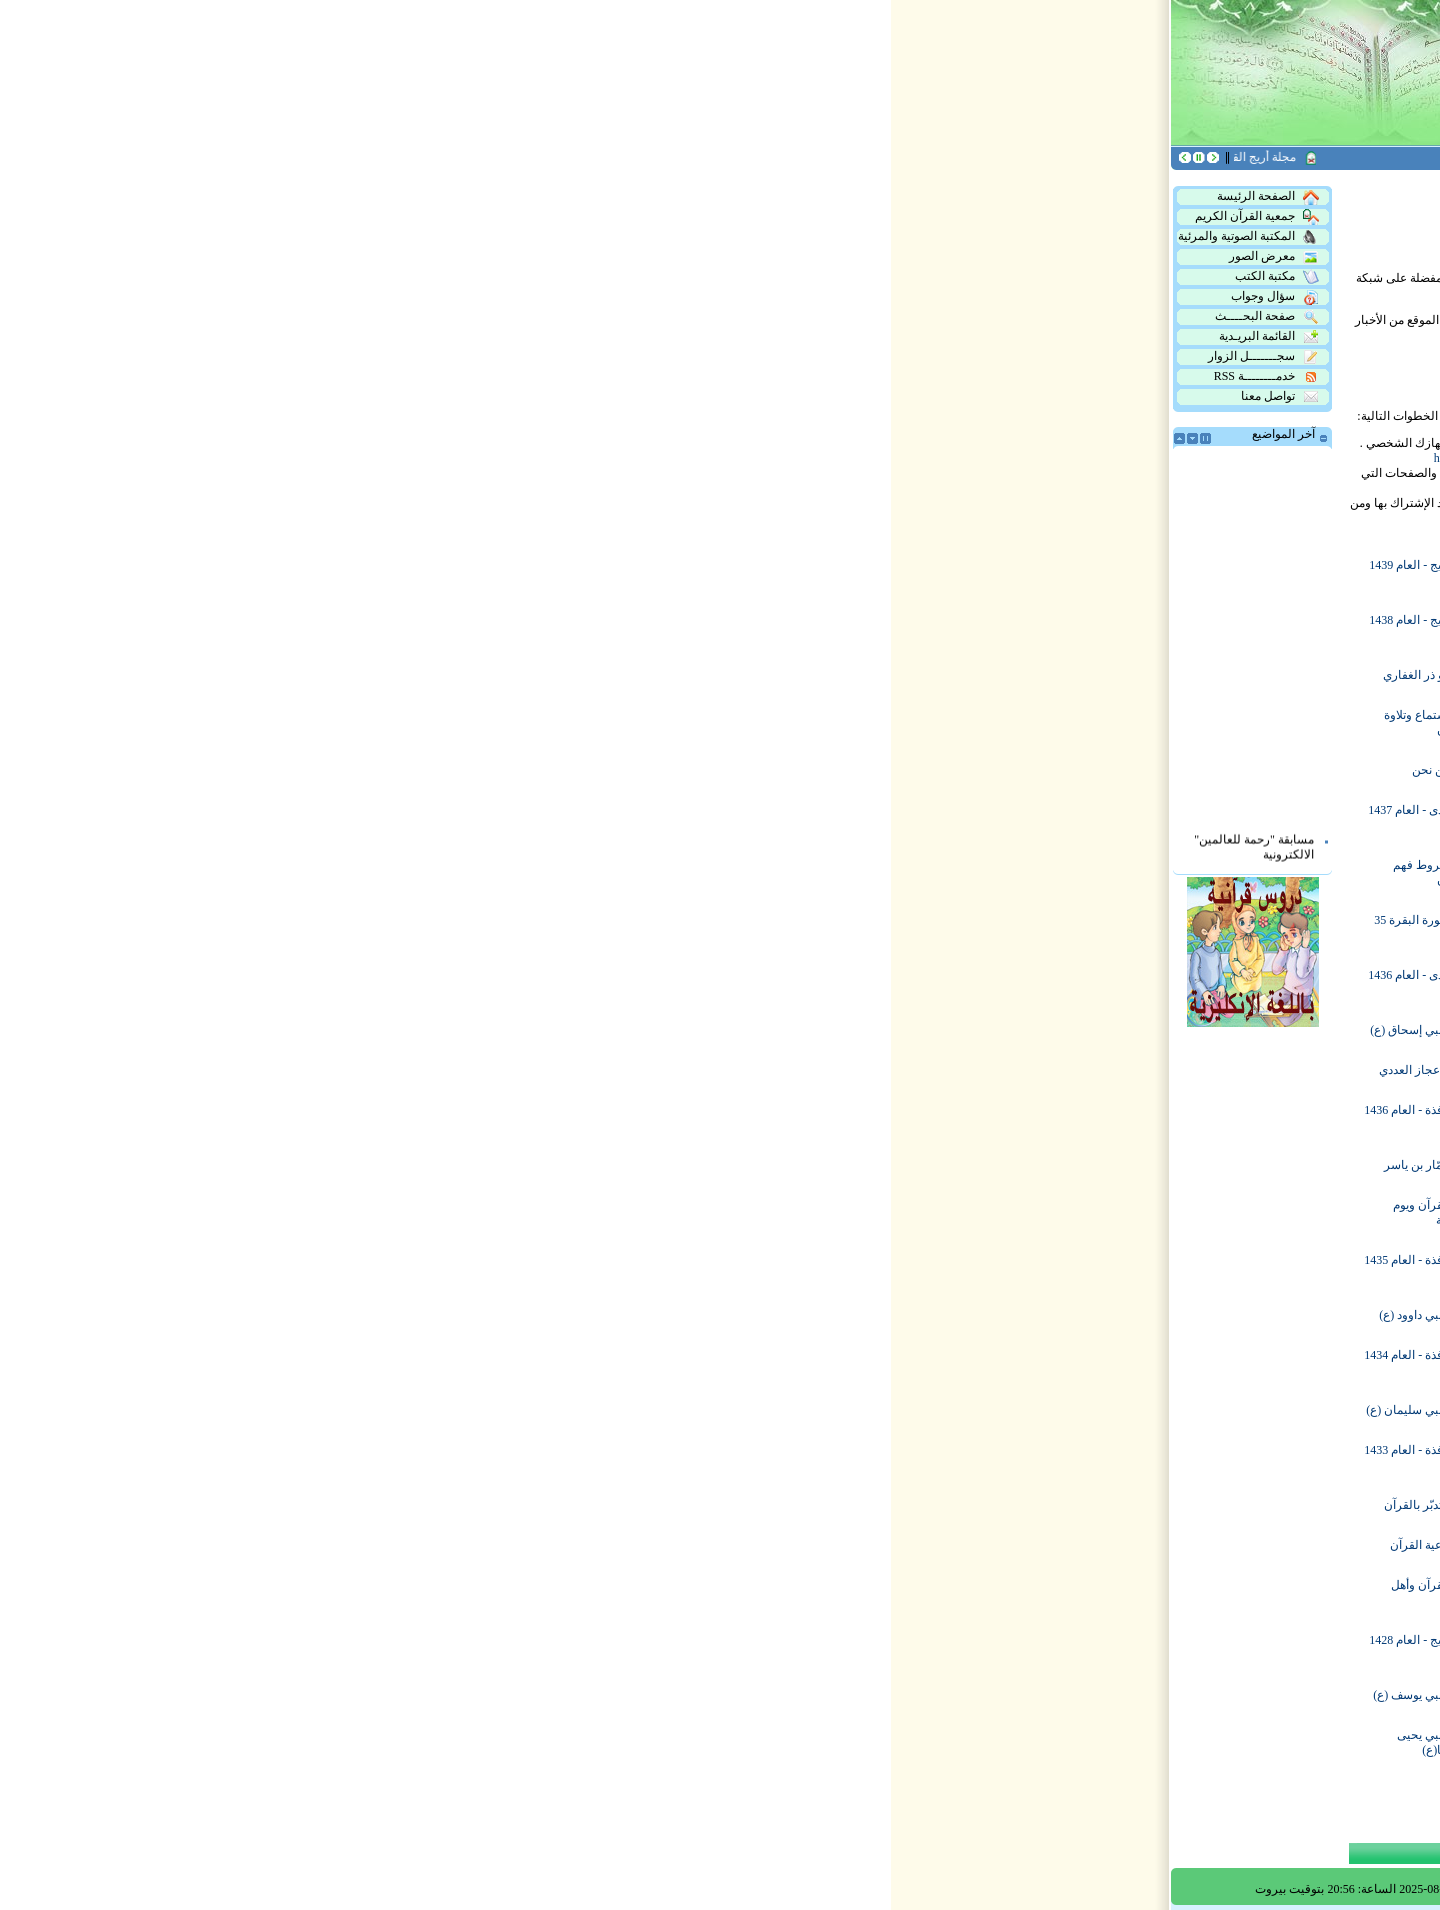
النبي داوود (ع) (533, 1315)
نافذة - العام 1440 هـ (897, 573)
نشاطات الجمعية (711, 1268)
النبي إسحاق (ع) (528, 1030)
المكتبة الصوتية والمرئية (357, 237)
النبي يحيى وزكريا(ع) (542, 1742)
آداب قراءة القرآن (709, 1213)
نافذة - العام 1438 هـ (897, 818)
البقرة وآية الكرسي (899, 1458)
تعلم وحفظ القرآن (709, 1070)
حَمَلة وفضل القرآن (900, 928)
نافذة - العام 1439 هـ (897, 675)
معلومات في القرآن (705, 928)
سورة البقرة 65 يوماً (897, 1118)
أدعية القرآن (538, 1545)
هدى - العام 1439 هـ (706, 573)
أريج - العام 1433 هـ (899, 1410)
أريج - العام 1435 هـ (706, 1165)
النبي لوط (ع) (720, 1593)
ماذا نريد (733, 1118)
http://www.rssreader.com (604, 458)
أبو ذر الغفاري (535, 675)
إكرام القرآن (916, 1363)
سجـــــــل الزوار (372, 357)
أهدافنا (930, 983)
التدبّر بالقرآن (535, 1505)
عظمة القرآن (721, 723)
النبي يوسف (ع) (530, 1695)
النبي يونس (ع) (717, 1743)
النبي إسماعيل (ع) (901, 1743)
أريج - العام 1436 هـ (899, 1030)
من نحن (549, 770)
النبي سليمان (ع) (526, 1410)
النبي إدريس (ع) (714, 873)
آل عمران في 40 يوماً (701, 1458)
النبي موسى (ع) (907, 1695)
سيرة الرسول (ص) (706, 628)
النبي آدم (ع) (916, 723)
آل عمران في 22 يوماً (701, 1363)
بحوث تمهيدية (913, 770)
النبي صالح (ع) (717, 1545)
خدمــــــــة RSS (375, 377)
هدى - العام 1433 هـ (706, 1410)
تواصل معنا (389, 397)
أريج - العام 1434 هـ (706, 1315)
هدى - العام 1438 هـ (706, 675)
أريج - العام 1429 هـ (899, 1648)
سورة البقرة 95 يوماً (897, 1268)
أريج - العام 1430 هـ (899, 1593)
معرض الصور (383, 257)
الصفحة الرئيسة (377, 197)
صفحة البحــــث (376, 317)
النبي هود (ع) (722, 1695)
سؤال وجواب (384, 297)
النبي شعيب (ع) (714, 1505)
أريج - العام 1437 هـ (706, 818)
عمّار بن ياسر (535, 1165)
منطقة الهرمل (911, 628)
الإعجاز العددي (533, 1070)
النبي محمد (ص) (713, 1648)
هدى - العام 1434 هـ (899, 1315)
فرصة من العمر (715, 770)
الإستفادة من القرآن (897, 1070)
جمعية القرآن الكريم (366, 217)
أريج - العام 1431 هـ (899, 1545)
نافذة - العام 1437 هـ (704, 983)
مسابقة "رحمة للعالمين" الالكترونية (363, 856)
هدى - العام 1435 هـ (899, 1165)
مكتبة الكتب (386, 277)
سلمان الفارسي (713, 1030)
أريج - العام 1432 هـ (899, 1505)
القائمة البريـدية (378, 337)
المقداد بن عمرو (907, 873)
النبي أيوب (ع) (912, 1213)
